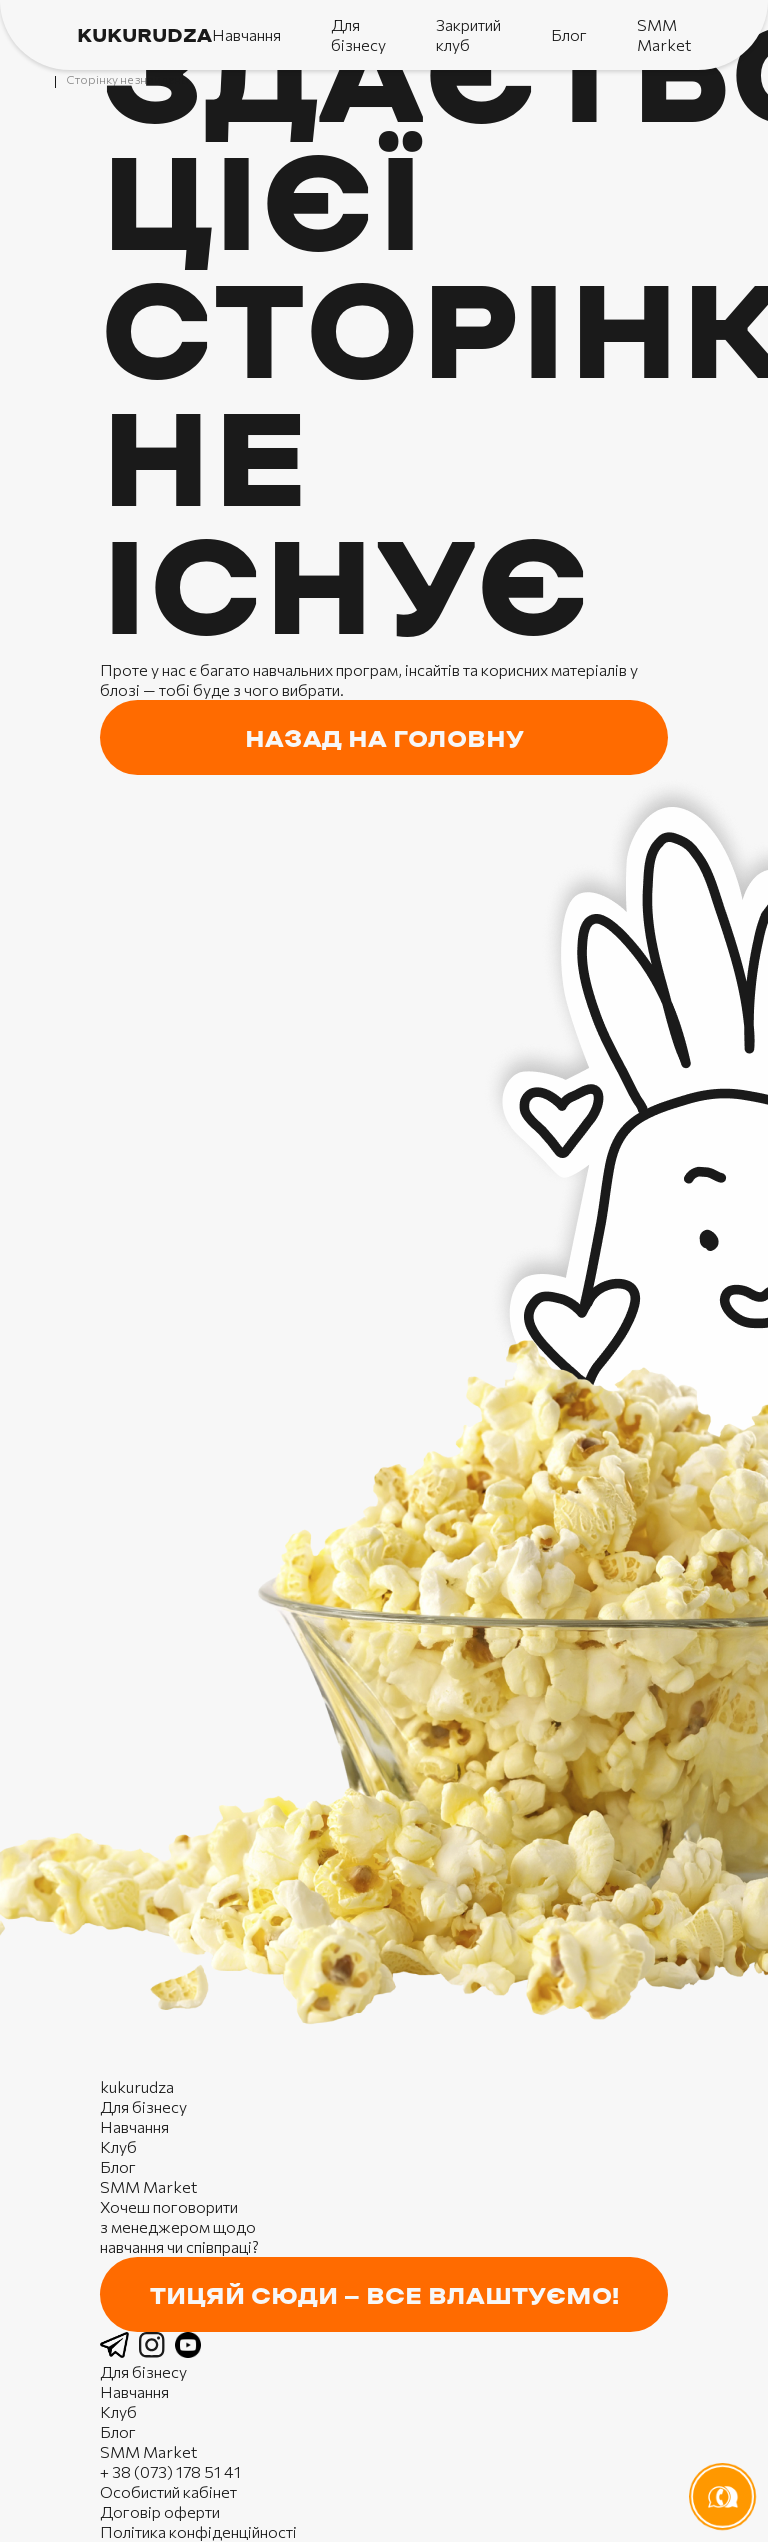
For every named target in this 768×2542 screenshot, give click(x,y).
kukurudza (144, 36)
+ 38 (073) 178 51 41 (170, 2471)
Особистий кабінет (168, 2491)
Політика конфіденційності (198, 2531)
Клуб (118, 2146)
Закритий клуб (468, 34)
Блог (569, 34)
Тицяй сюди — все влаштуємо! (384, 2297)
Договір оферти (160, 2511)
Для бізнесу (358, 34)
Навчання (246, 34)
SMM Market (664, 34)
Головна (45, 79)
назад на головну (384, 740)
